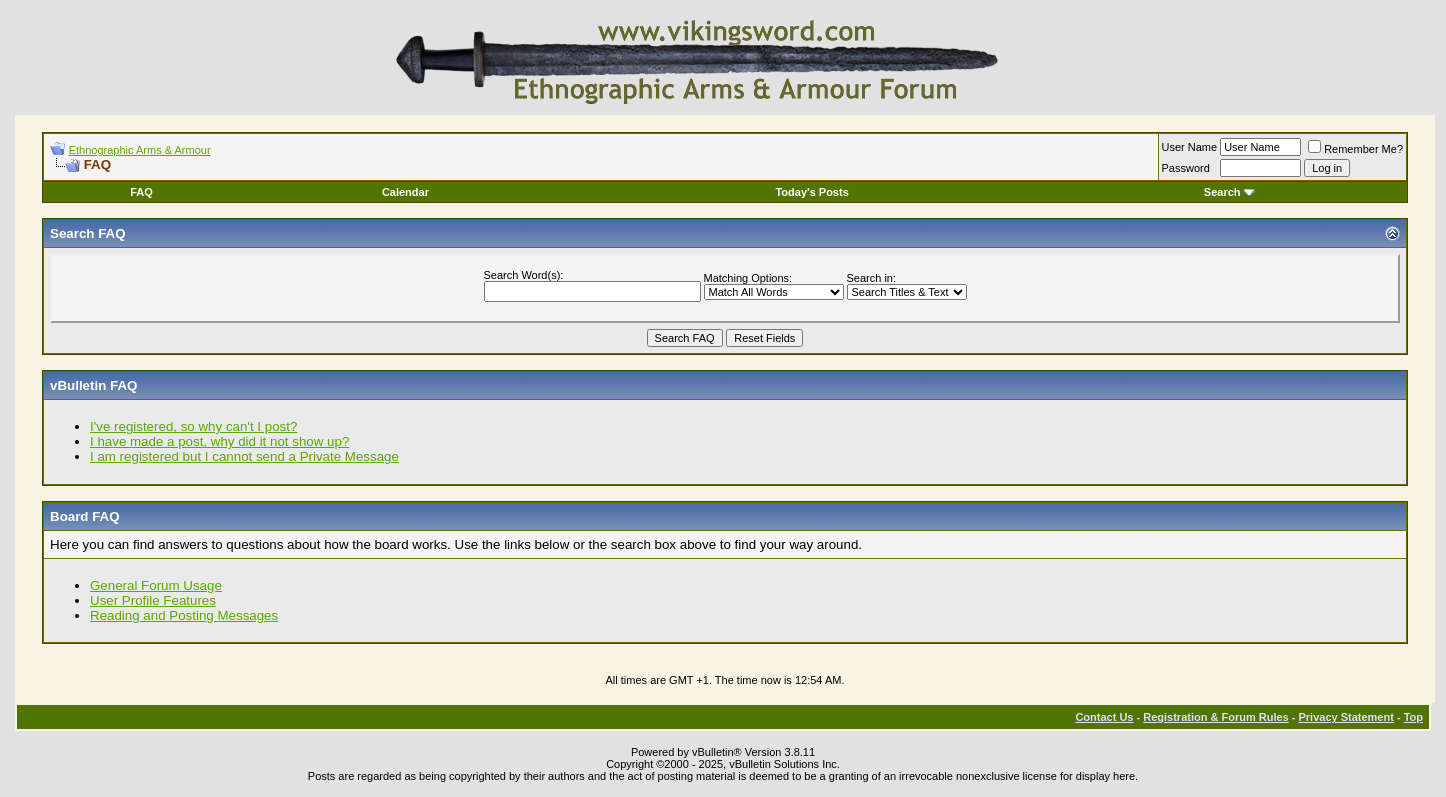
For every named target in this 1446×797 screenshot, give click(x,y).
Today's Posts (811, 192)
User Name (1190, 147)
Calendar (405, 192)
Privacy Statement (1345, 717)
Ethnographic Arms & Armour (140, 150)
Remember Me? (1355, 149)
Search (1229, 192)
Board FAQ (85, 516)
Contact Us (1104, 717)
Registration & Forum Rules (1215, 717)
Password (1186, 168)
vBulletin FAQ (93, 385)
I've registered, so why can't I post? (193, 426)
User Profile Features (153, 600)
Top (1413, 717)
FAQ (141, 192)
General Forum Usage (156, 585)
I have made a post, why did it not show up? (219, 441)
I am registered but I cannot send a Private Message (244, 456)
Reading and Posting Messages (184, 615)
